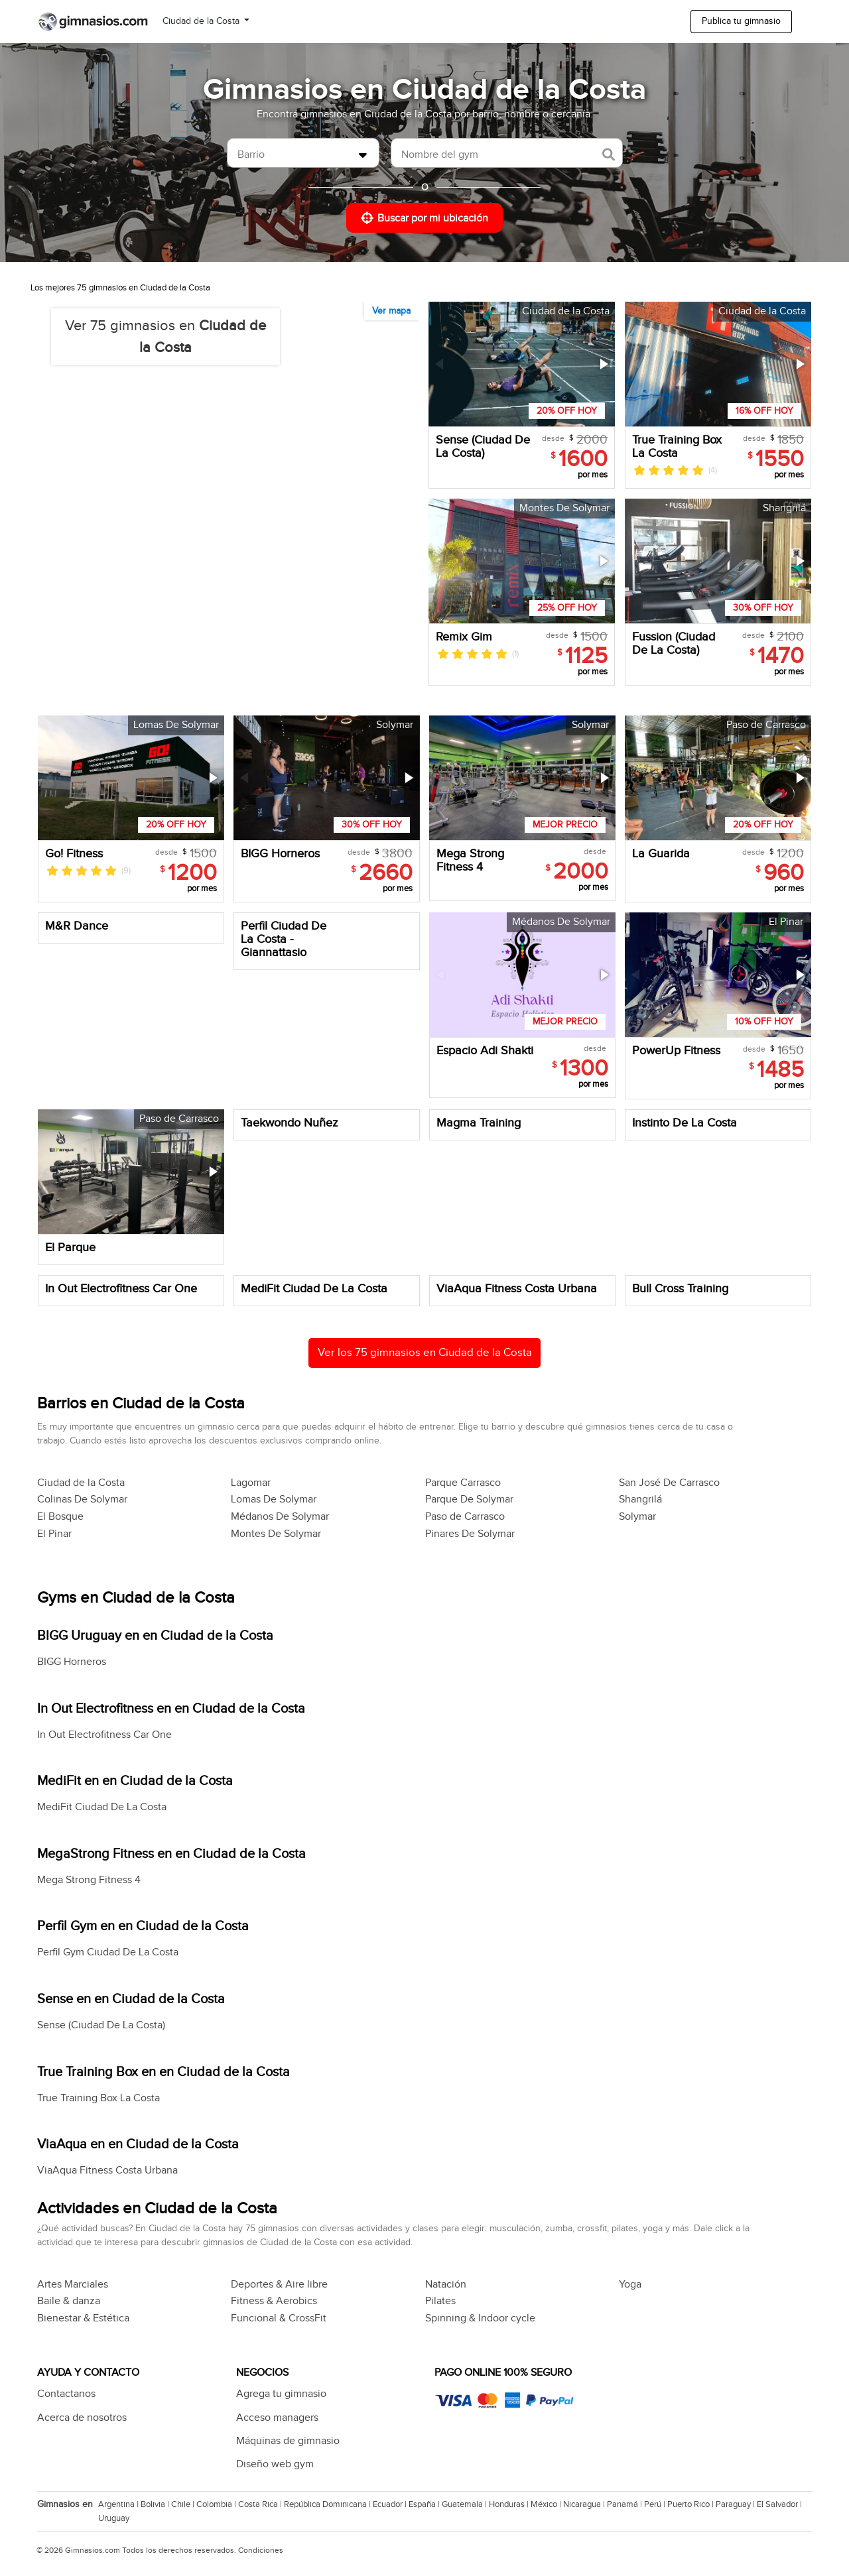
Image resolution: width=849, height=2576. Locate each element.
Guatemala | (465, 2504)
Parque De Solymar (469, 1499)
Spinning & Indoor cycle (480, 2318)
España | (425, 2504)
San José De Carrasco (669, 1483)
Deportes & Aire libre (279, 2284)
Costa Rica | (261, 2504)
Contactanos (66, 2394)
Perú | (655, 2504)
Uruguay (113, 2518)
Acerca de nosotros (82, 2418)
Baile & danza (68, 2301)
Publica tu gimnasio (741, 21)
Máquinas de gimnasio (288, 2441)
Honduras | (510, 2504)
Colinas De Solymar (82, 1499)
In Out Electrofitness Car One (104, 1735)
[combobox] (303, 153)
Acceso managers (277, 2418)
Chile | (183, 2504)
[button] (603, 364)
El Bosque (60, 1516)
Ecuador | (391, 2504)
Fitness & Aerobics (274, 2301)
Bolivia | (156, 2504)
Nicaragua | (585, 2504)
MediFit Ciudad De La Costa (101, 1807)
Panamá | (625, 2504)
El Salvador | (780, 2504)
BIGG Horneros (71, 1662)
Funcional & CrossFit (278, 2318)
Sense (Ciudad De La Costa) (101, 2025)
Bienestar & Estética (83, 2318)
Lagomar (251, 1483)
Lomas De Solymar (273, 1499)
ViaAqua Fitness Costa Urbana (107, 2170)
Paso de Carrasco (465, 1516)
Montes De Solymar (276, 1534)
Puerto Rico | (691, 2504)
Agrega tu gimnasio (281, 2394)
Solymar (637, 1516)
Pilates (440, 2301)
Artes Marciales (72, 2284)
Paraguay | (736, 2504)
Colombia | (217, 2504)
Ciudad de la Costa (202, 21)
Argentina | (119, 2504)
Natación (445, 2284)
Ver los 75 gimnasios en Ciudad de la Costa (425, 1352)
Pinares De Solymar (470, 1534)
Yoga (630, 2284)
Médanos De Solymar (280, 1516)
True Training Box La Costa (98, 2098)
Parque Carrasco (463, 1483)
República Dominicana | (328, 2504)
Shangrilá (640, 1499)
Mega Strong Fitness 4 (89, 1880)
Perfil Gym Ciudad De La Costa (107, 1952)
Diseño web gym (275, 2464)
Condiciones (260, 2550)
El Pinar (54, 1534)
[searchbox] (294, 155)
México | (547, 2504)
